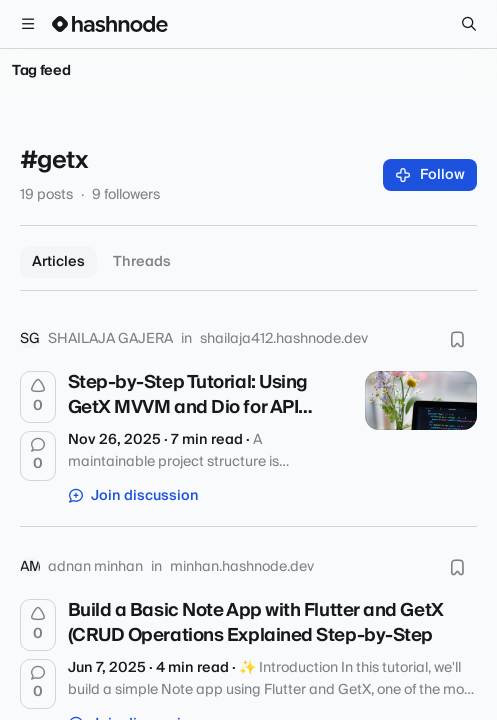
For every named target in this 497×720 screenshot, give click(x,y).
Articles (58, 262)
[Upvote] (38, 397)
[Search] (469, 24)
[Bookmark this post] (457, 339)
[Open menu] (28, 24)
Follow (430, 175)
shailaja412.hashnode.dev (284, 339)
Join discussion (134, 496)
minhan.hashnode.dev (242, 567)
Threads (142, 262)
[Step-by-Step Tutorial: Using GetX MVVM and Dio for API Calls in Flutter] (421, 400)
